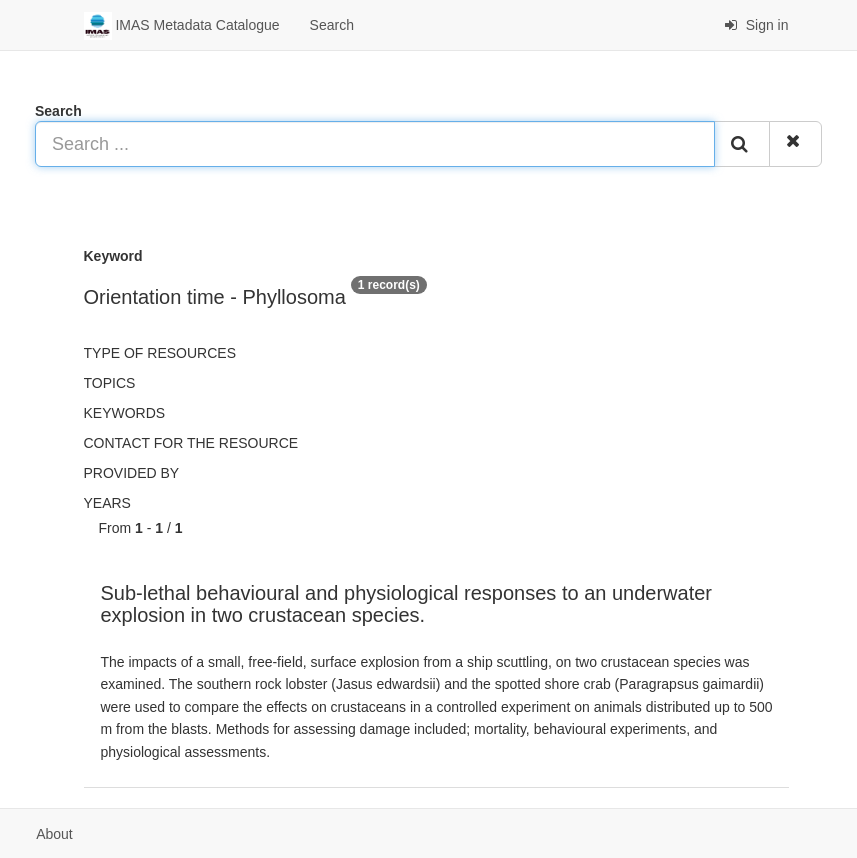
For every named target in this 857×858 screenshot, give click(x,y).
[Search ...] (375, 144)
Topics (110, 383)
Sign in (756, 25)
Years (107, 503)
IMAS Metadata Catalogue (182, 26)
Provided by (132, 473)
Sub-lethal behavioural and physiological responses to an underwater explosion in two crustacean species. (407, 604)
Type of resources (160, 353)
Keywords (125, 413)
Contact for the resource (191, 443)
